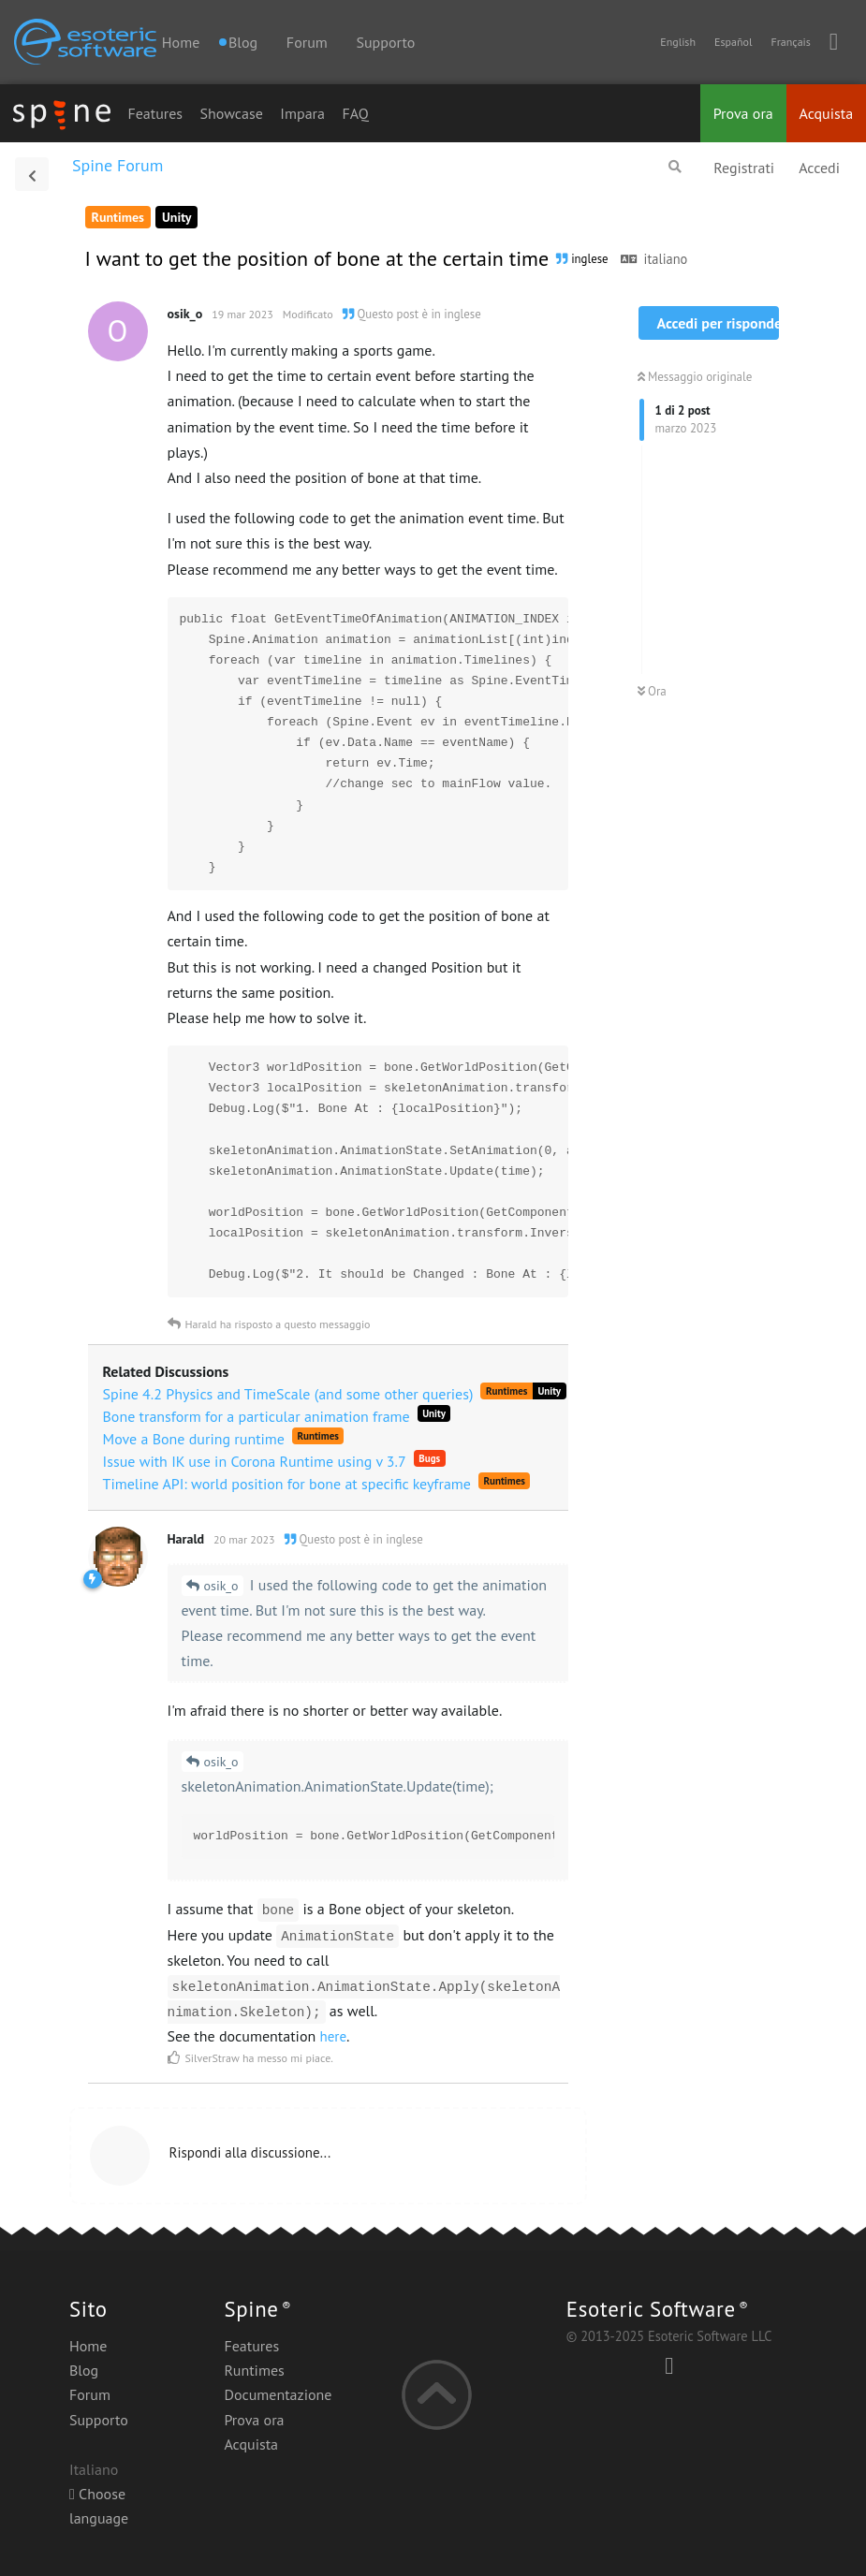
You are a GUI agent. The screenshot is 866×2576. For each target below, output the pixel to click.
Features (155, 113)
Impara (302, 113)
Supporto (385, 42)
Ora (652, 691)
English (678, 42)
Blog (83, 2370)
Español (733, 42)
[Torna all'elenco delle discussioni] (32, 174)
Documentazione (277, 2394)
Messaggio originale (695, 377)
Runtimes (254, 2370)
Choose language (98, 2505)
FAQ (355, 113)
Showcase (231, 113)
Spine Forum (117, 165)
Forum (307, 42)
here (333, 2036)
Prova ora (743, 113)
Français (790, 42)
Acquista (827, 113)
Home (180, 42)
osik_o (221, 1585)
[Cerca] (675, 166)
